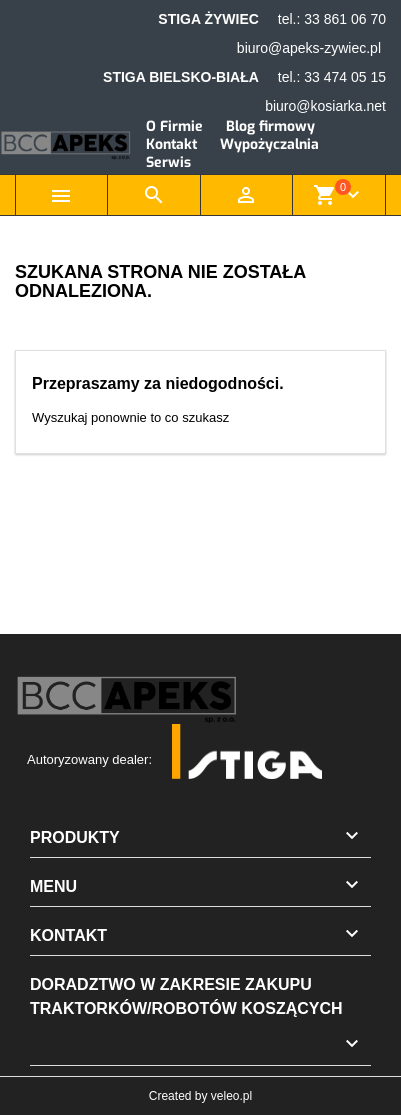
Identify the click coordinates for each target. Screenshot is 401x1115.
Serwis (168, 162)
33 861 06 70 (345, 19)
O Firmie (174, 126)
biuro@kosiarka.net (325, 106)
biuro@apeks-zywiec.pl (309, 48)
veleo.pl (231, 1096)
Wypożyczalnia (269, 144)
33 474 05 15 (345, 77)
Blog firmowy (270, 126)
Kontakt (171, 144)
